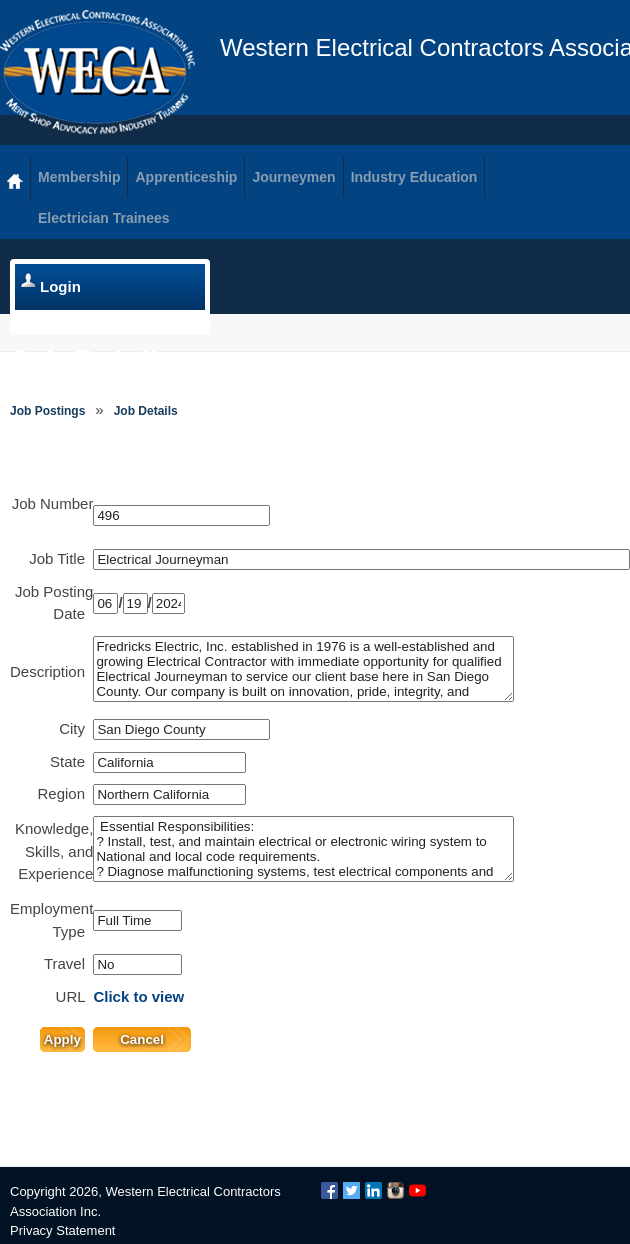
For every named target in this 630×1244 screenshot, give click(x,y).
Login (60, 286)
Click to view (138, 996)
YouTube (417, 1190)
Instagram (395, 1190)
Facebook (329, 1190)
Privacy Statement (63, 1230)
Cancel (142, 1039)
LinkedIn (373, 1190)
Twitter (351, 1190)
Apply (62, 1039)
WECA (97, 72)
